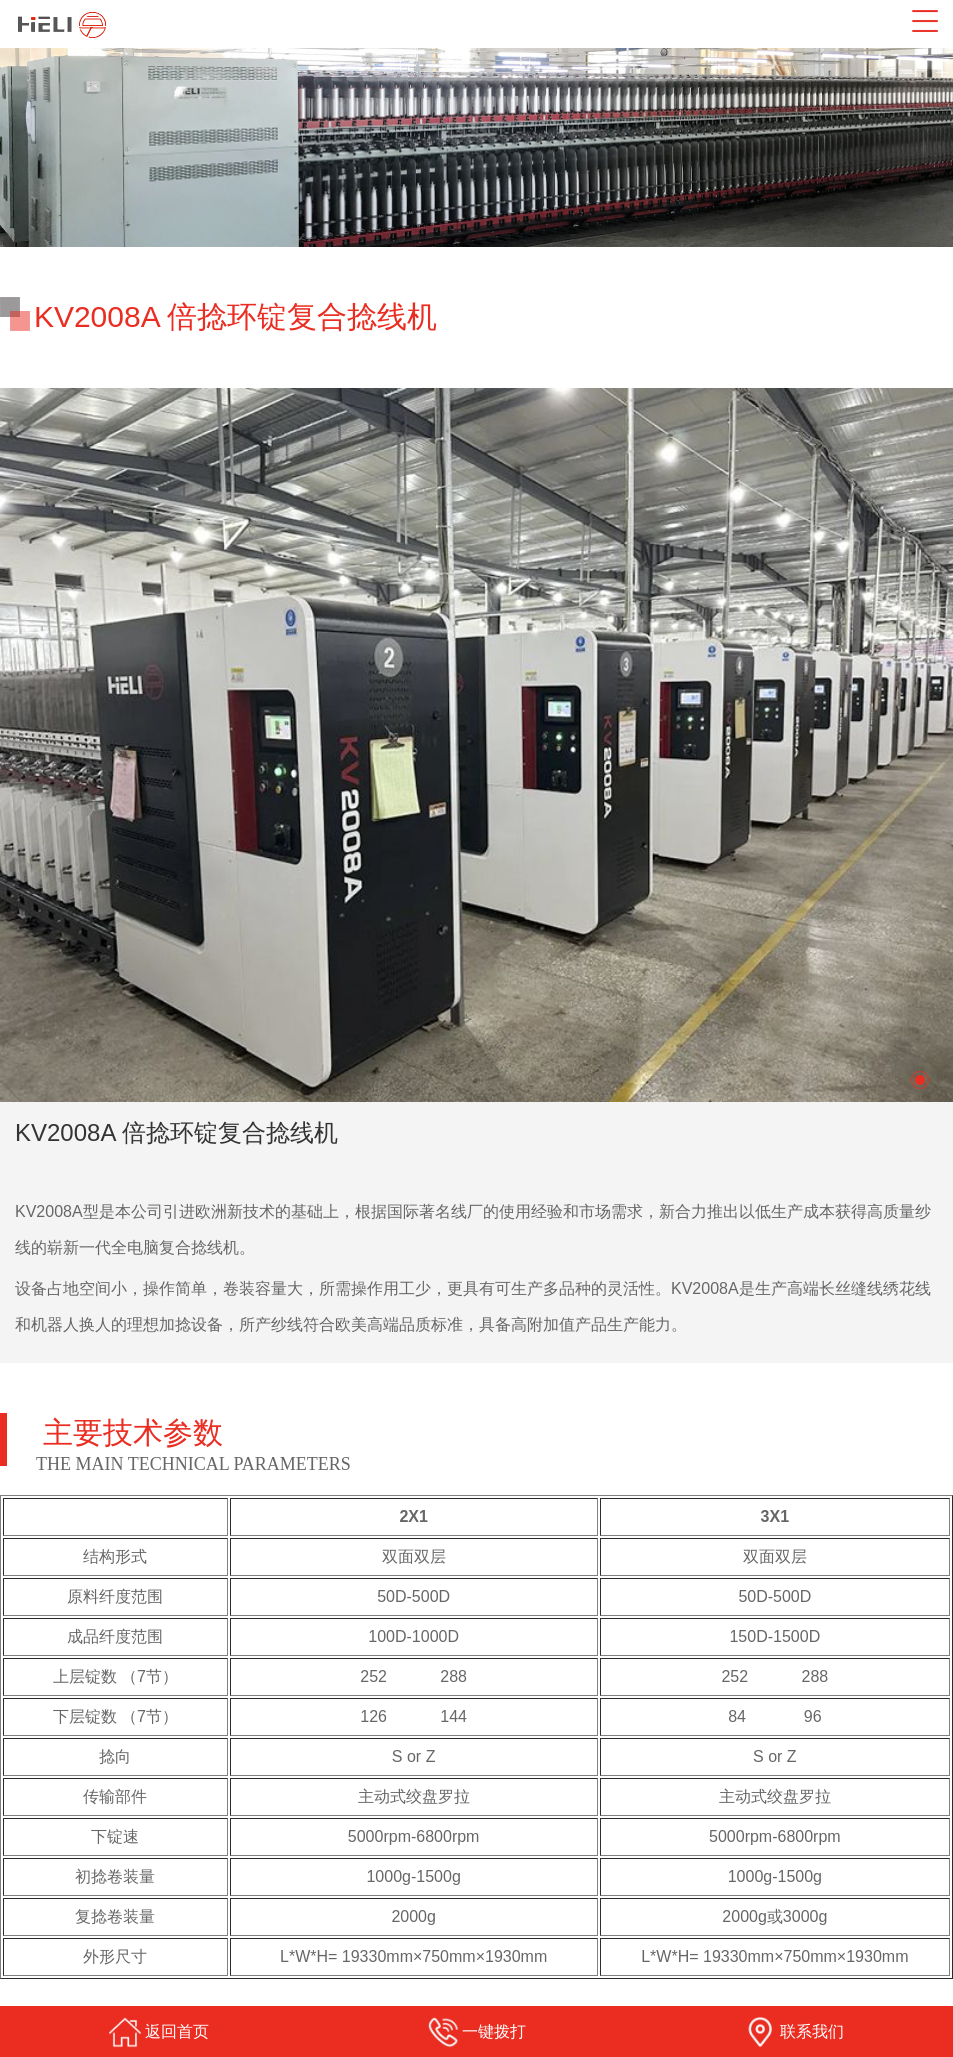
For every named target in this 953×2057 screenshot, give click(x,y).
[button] (920, 1080)
